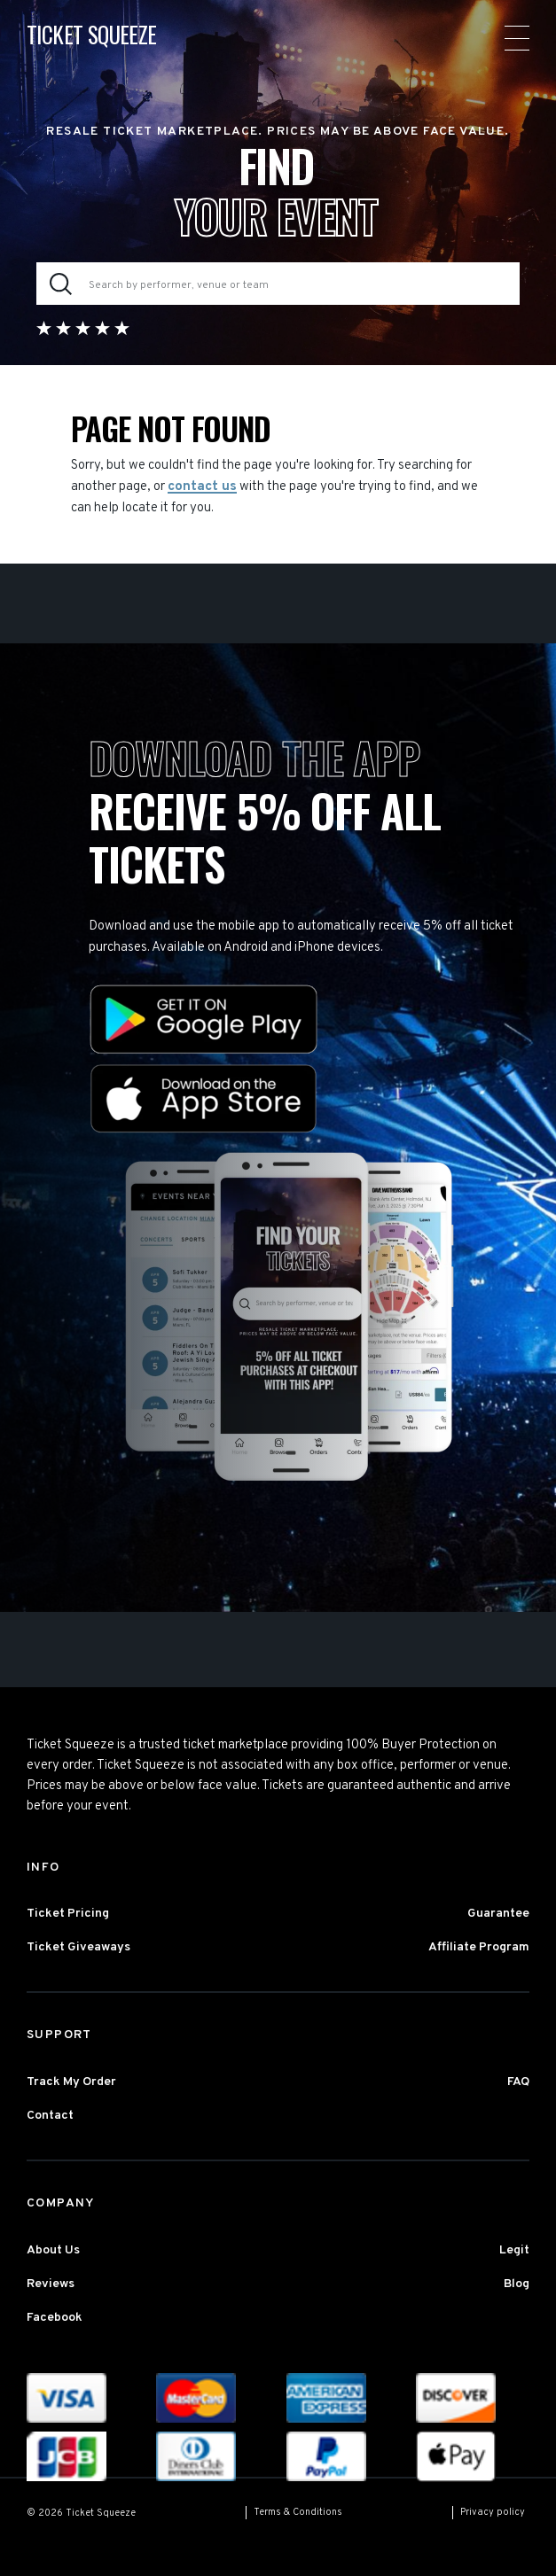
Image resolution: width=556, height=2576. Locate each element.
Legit (514, 2250)
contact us (202, 487)
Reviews (50, 2284)
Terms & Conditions (298, 2512)
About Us (53, 2250)
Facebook (54, 2317)
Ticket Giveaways (78, 1947)
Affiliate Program (478, 1947)
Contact (50, 2115)
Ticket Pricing (68, 1913)
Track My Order (71, 2082)
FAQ (518, 2082)
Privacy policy (492, 2512)
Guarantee (498, 1913)
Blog (516, 2284)
